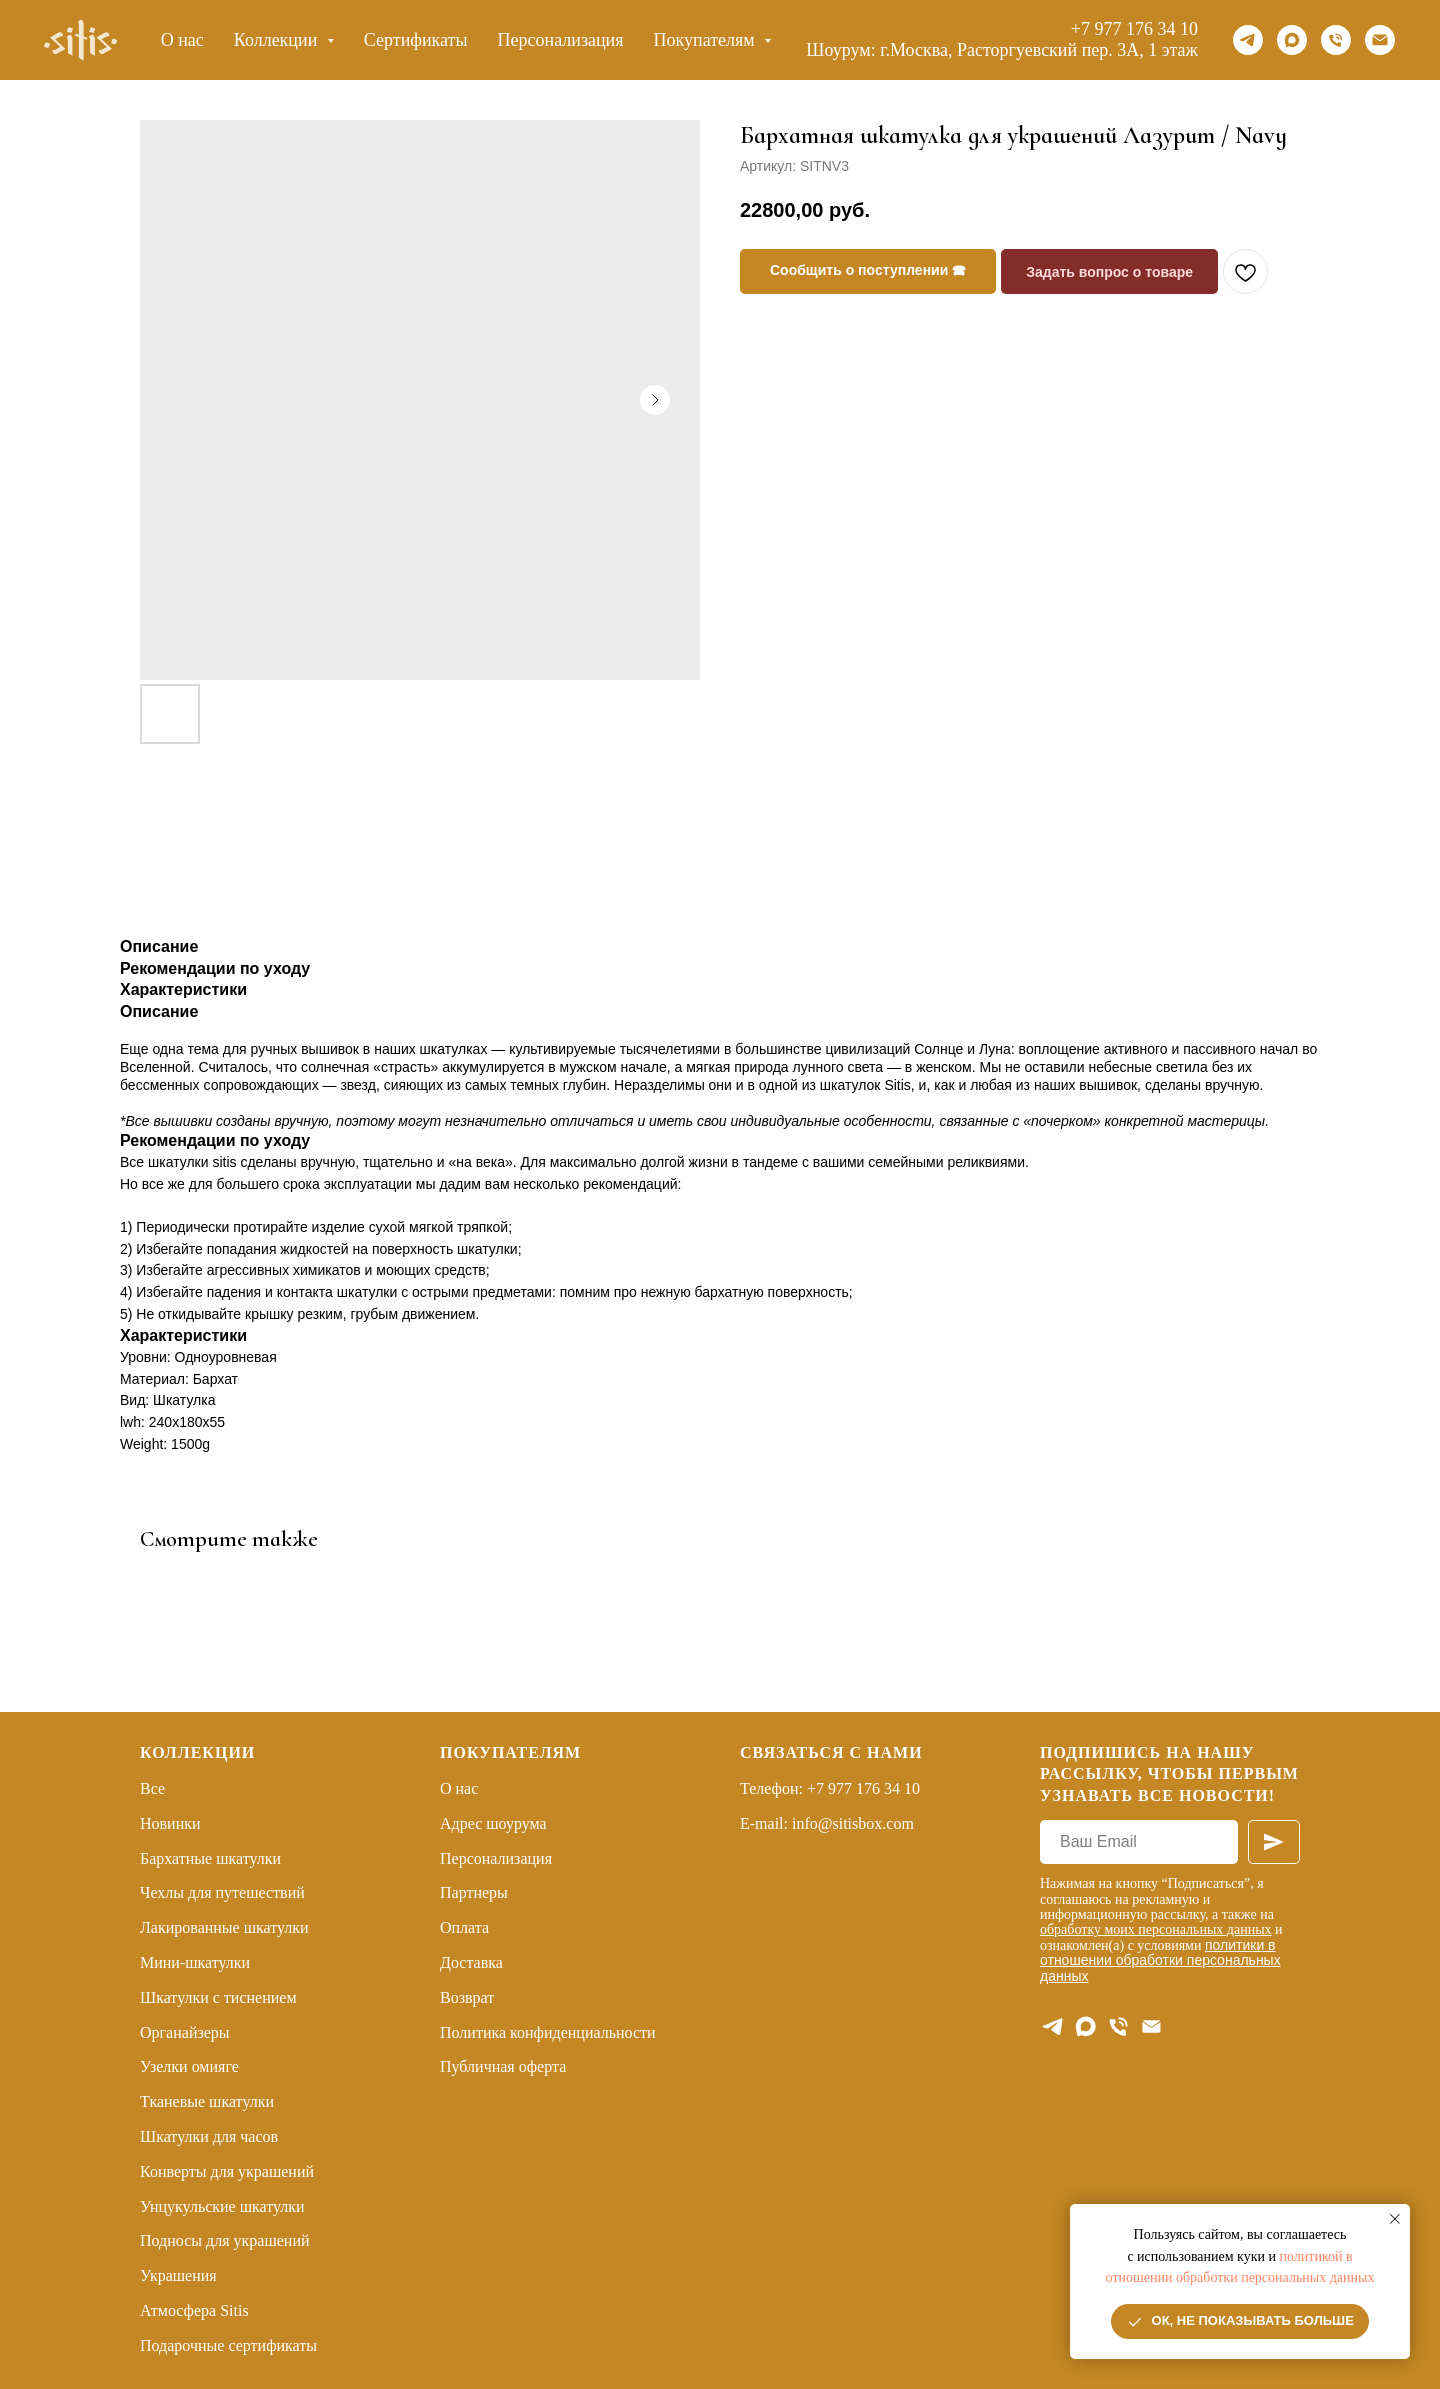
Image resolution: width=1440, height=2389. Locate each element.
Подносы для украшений (225, 2240)
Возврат (467, 1997)
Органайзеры (185, 2032)
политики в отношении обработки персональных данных (1160, 1960)
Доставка (471, 1962)
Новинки (170, 1823)
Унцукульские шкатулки (222, 2206)
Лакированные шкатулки (224, 1927)
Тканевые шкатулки (207, 2101)
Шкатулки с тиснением (218, 1997)
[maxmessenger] (1292, 40)
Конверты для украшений (227, 2171)
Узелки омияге (189, 2066)
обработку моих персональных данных (1156, 1929)
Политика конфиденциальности (548, 2032)
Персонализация (561, 40)
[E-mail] (1151, 2026)
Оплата (464, 1927)
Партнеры (474, 1892)
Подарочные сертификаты (228, 2345)
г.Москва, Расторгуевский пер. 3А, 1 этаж (1039, 50)
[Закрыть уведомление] (1395, 2219)
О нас (182, 40)
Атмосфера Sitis (194, 2310)
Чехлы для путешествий (222, 1892)
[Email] (1380, 40)
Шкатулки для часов (209, 2136)
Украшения (178, 2275)
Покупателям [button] (707, 40)
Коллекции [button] (278, 40)
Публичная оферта (503, 2066)
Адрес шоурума (493, 1823)
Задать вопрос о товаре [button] (1109, 272)
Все (152, 1788)
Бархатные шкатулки (210, 1858)
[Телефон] (1336, 40)
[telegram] (1248, 40)
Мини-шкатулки (195, 1962)
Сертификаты (416, 40)
